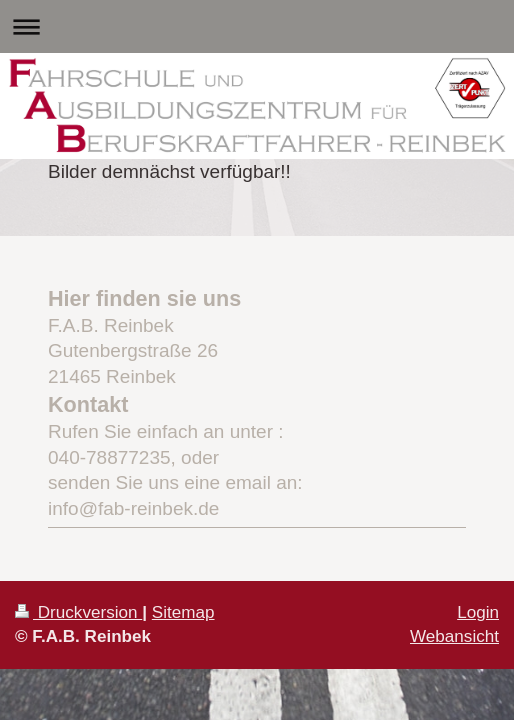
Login (478, 612)
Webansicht (454, 636)
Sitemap (183, 612)
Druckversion (78, 612)
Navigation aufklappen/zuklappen (257, 26)
